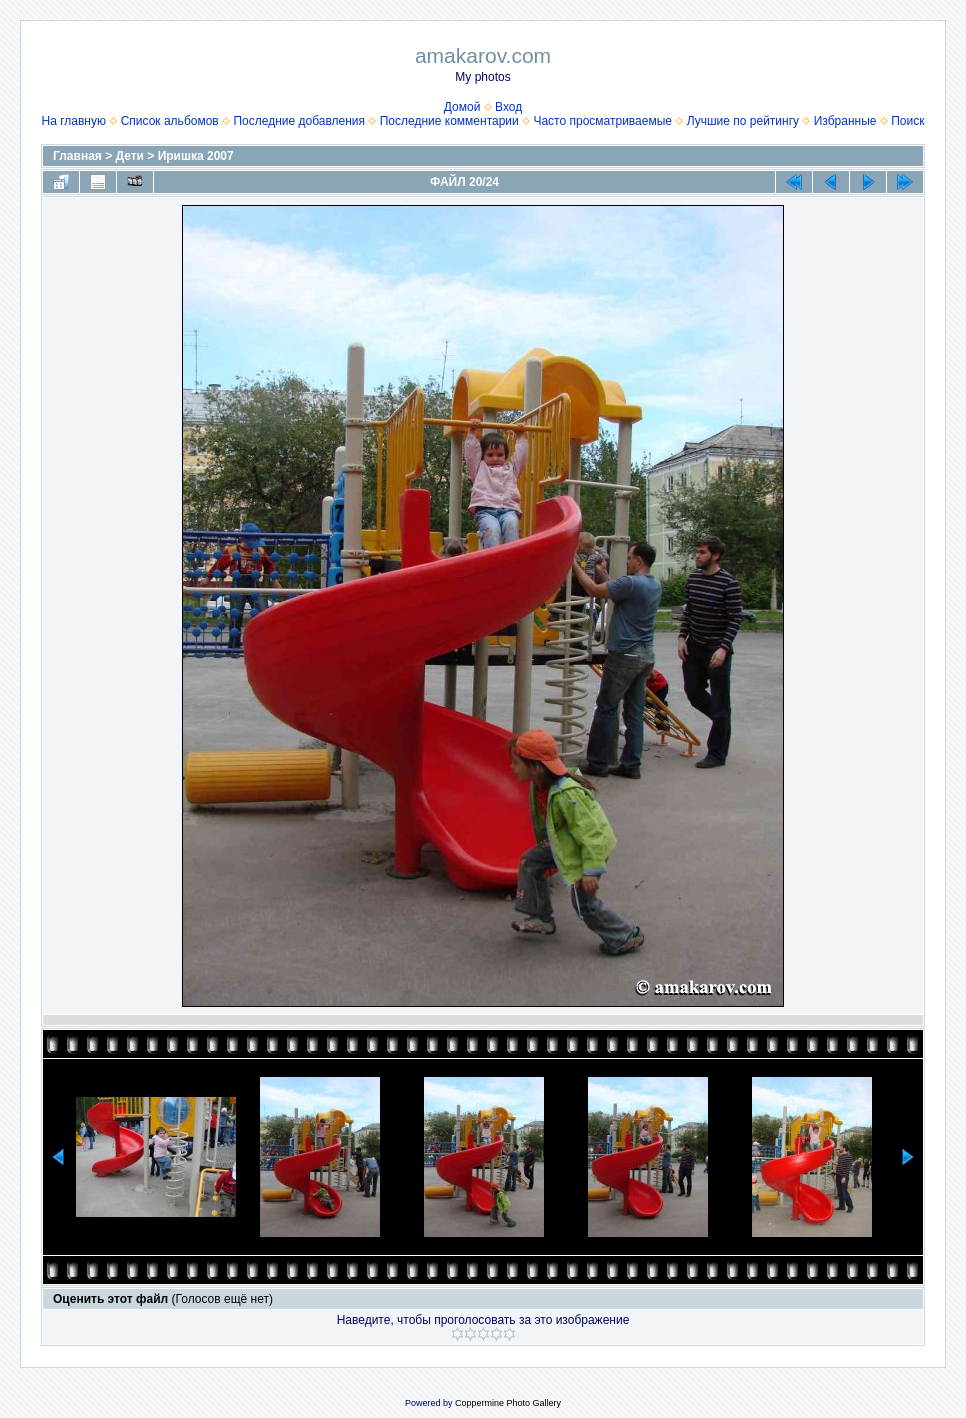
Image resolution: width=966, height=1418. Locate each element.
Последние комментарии (449, 121)
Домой (462, 107)
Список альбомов (170, 121)
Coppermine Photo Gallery (508, 1403)
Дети (130, 156)
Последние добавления (299, 121)
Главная (77, 156)
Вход (508, 107)
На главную (74, 121)
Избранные (845, 121)
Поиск (907, 121)
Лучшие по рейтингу (743, 121)
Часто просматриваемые (602, 121)
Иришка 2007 (196, 156)
